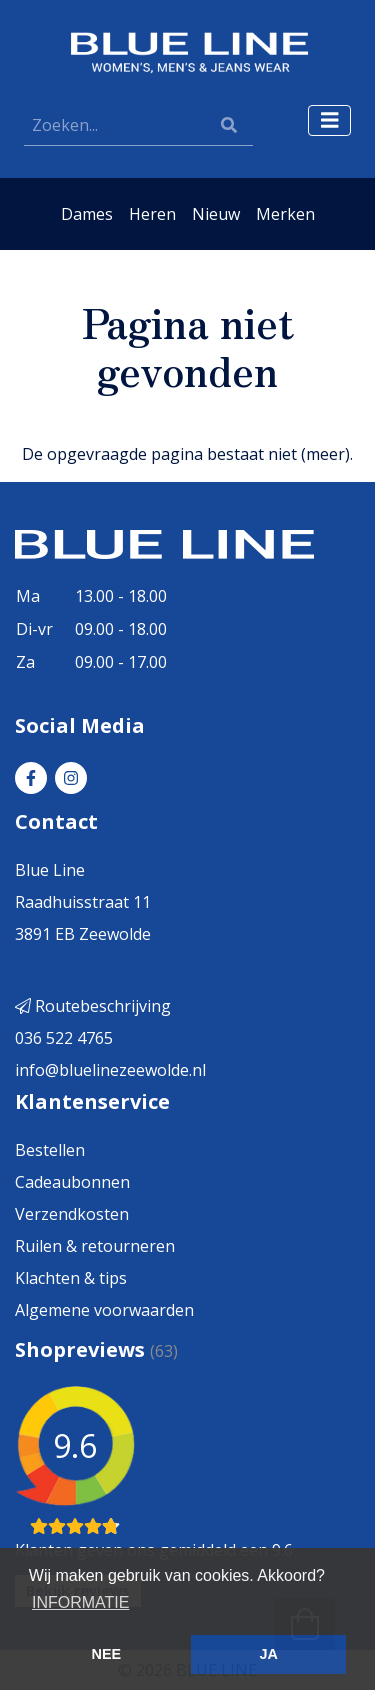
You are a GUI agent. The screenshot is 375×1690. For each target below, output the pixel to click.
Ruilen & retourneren (95, 1246)
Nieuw (216, 214)
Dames (87, 214)
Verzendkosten (72, 1214)
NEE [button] (107, 1654)
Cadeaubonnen (72, 1182)
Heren (152, 214)
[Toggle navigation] (330, 120)
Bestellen (50, 1150)
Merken (285, 214)
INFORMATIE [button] (80, 1602)
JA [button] (268, 1654)
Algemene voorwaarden (104, 1310)
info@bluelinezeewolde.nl (110, 1070)
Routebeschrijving (93, 1006)
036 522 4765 (64, 1038)
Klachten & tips (71, 1278)
